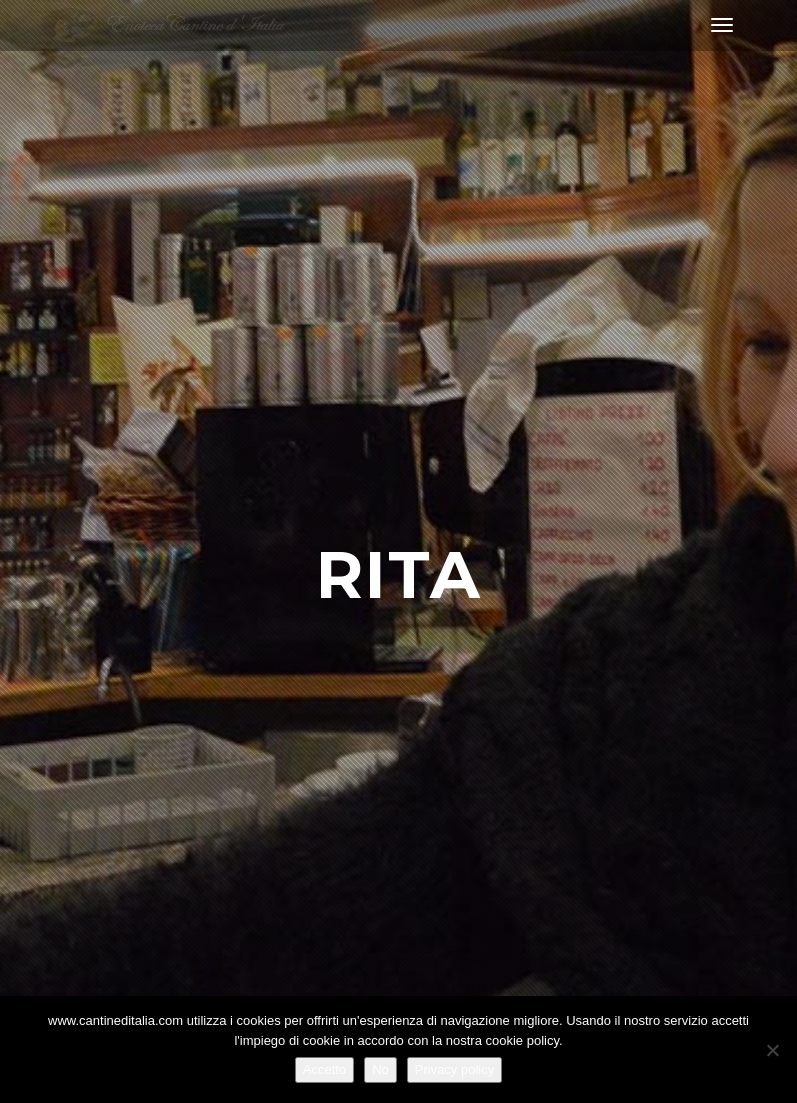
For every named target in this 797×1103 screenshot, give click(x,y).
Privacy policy (454, 1069)
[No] (772, 1050)
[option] (398, 551)
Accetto (324, 1069)
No (380, 1069)
